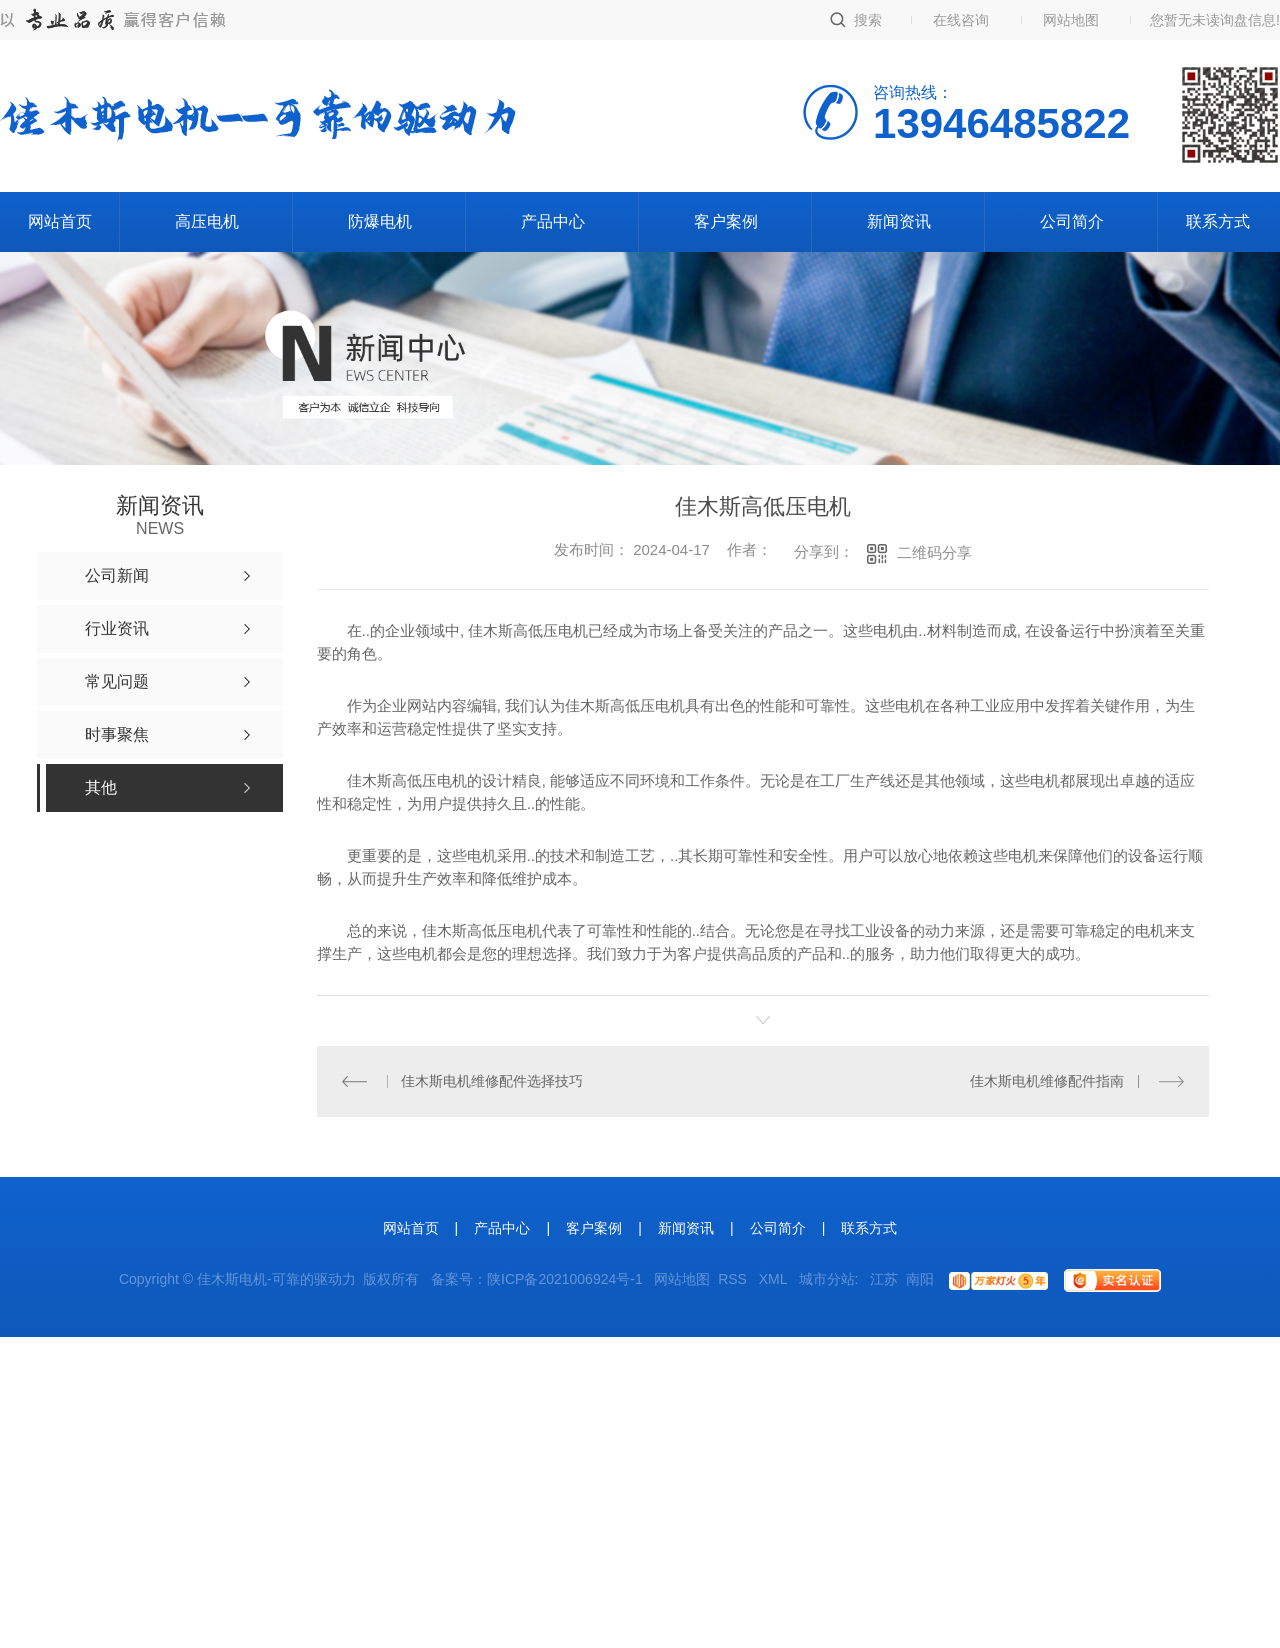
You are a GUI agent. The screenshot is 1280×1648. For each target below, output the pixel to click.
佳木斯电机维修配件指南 (1047, 1081)
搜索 (868, 20)
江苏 (884, 1279)
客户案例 (726, 221)
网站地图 (1071, 20)
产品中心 (553, 221)
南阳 (920, 1279)
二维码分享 (934, 552)
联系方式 (1218, 221)
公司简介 (1072, 221)
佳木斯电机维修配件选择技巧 (492, 1081)
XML (775, 1279)
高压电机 (207, 221)
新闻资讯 (899, 221)
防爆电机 (380, 221)
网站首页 (60, 221)
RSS (734, 1279)
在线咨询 (961, 20)
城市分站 (827, 1279)
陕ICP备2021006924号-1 (565, 1279)
